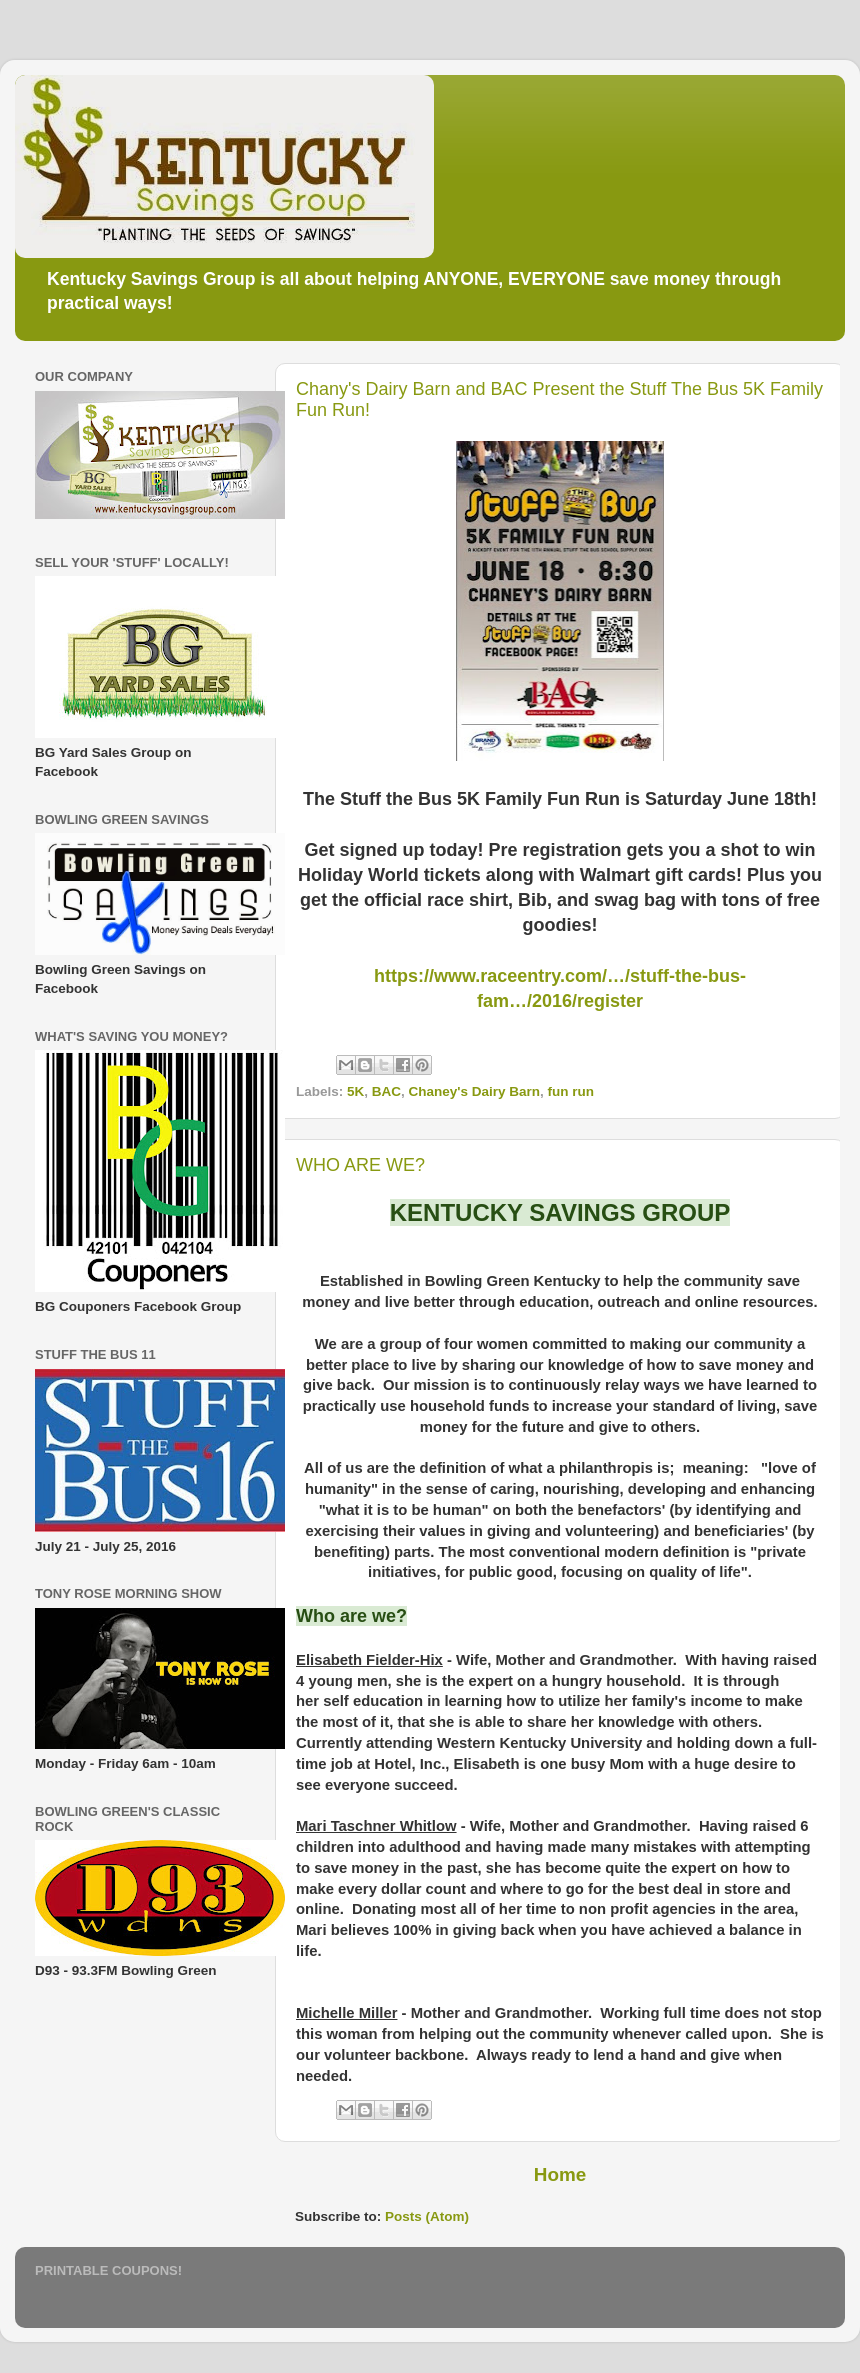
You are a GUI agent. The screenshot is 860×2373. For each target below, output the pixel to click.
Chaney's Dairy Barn (475, 1091)
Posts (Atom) (427, 2216)
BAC (386, 1091)
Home (560, 2174)
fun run (571, 1091)
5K (355, 1091)
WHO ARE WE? (360, 1165)
